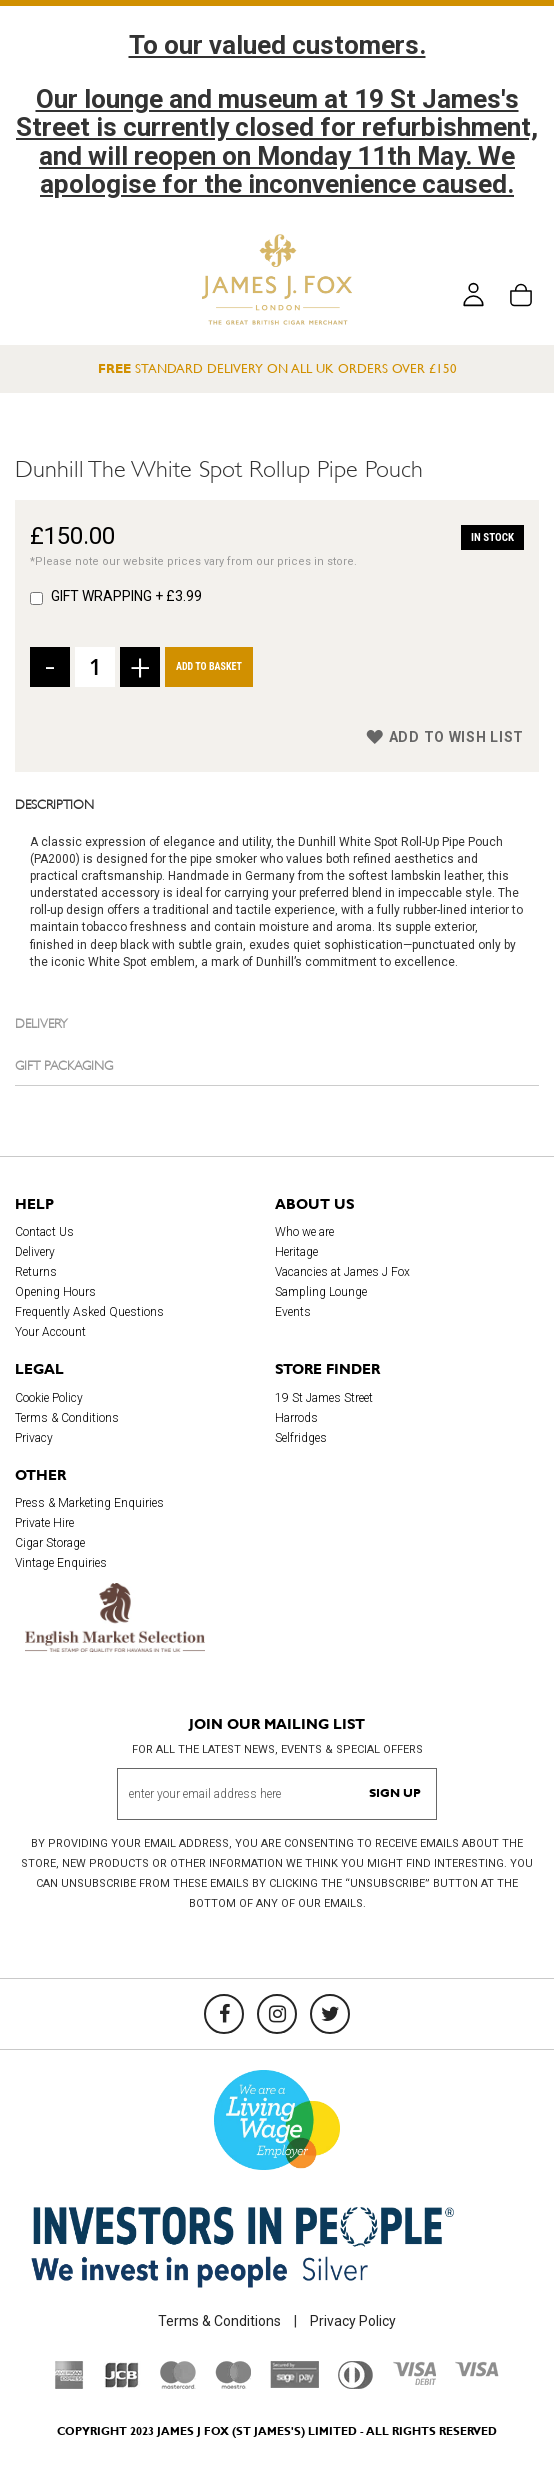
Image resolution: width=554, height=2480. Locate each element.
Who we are (304, 1232)
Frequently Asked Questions (89, 1312)
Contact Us (44, 1232)
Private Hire (44, 1523)
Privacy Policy (353, 2321)
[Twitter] (330, 2014)
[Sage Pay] (294, 2383)
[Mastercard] (178, 2384)
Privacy (34, 1438)
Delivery (41, 1022)
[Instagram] (277, 2014)
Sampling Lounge (321, 1292)
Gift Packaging (64, 1064)
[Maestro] (233, 2384)
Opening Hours (55, 1292)
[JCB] (122, 2384)
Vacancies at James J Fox (342, 1272)
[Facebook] (224, 2014)
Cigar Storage (50, 1543)
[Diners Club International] (355, 2384)
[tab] (277, 803)
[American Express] (69, 2384)
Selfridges (301, 1438)
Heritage (296, 1252)
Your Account (50, 1332)
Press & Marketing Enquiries (89, 1503)
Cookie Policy (49, 1398)
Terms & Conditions (67, 1418)
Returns (36, 1272)
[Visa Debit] (414, 2380)
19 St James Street (324, 1398)
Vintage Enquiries (61, 1563)
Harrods (296, 1418)
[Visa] (477, 2372)
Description (54, 803)
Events (293, 1312)
